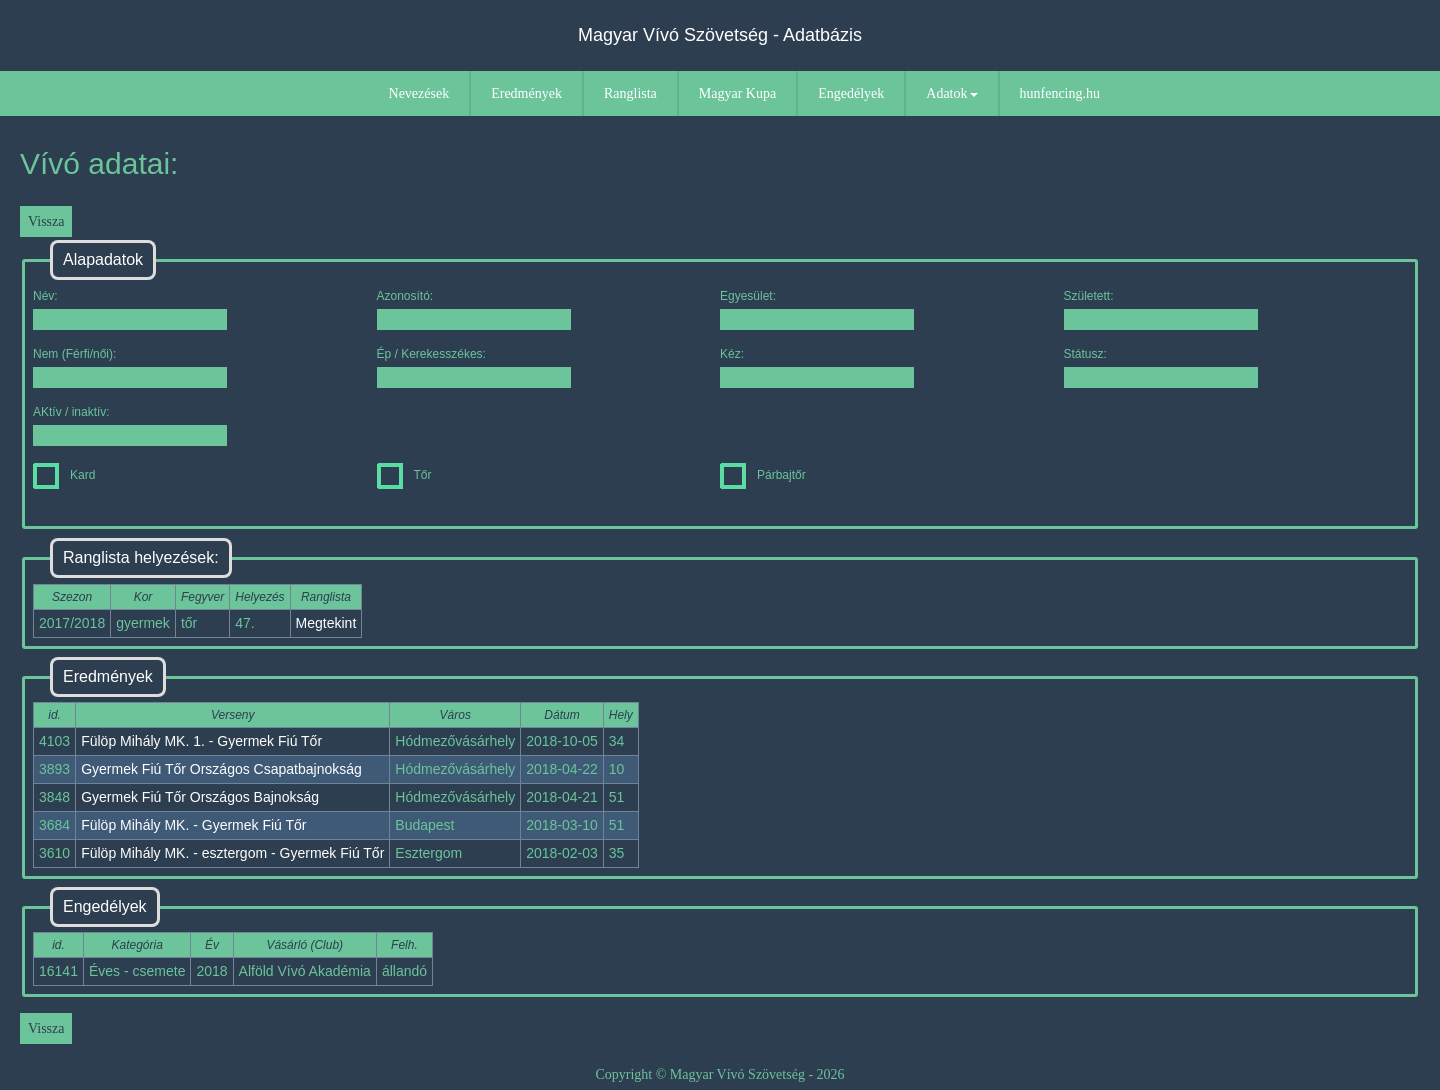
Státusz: (1161, 367)
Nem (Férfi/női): (130, 367)
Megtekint (326, 623)
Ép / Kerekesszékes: (474, 367)
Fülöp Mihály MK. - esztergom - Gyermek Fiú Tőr (232, 853)
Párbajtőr (763, 475)
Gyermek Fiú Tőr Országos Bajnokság (200, 797)
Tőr (404, 475)
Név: (130, 309)
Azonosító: (474, 309)
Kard (64, 475)
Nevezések (419, 93)
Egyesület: (817, 309)
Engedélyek (851, 93)
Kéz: (817, 367)
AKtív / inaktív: (130, 425)
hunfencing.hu (1060, 93)
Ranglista (630, 93)
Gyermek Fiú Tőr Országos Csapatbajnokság (221, 769)
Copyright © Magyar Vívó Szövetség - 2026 (719, 1074)
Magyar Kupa (737, 93)
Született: (1161, 309)
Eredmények (526, 93)
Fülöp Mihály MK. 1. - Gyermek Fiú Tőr (201, 741)
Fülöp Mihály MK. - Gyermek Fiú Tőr (193, 825)
